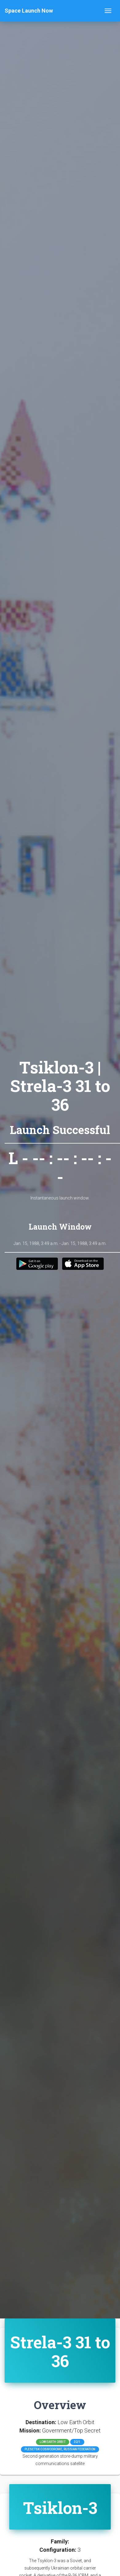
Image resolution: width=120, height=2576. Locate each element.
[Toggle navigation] (108, 10)
